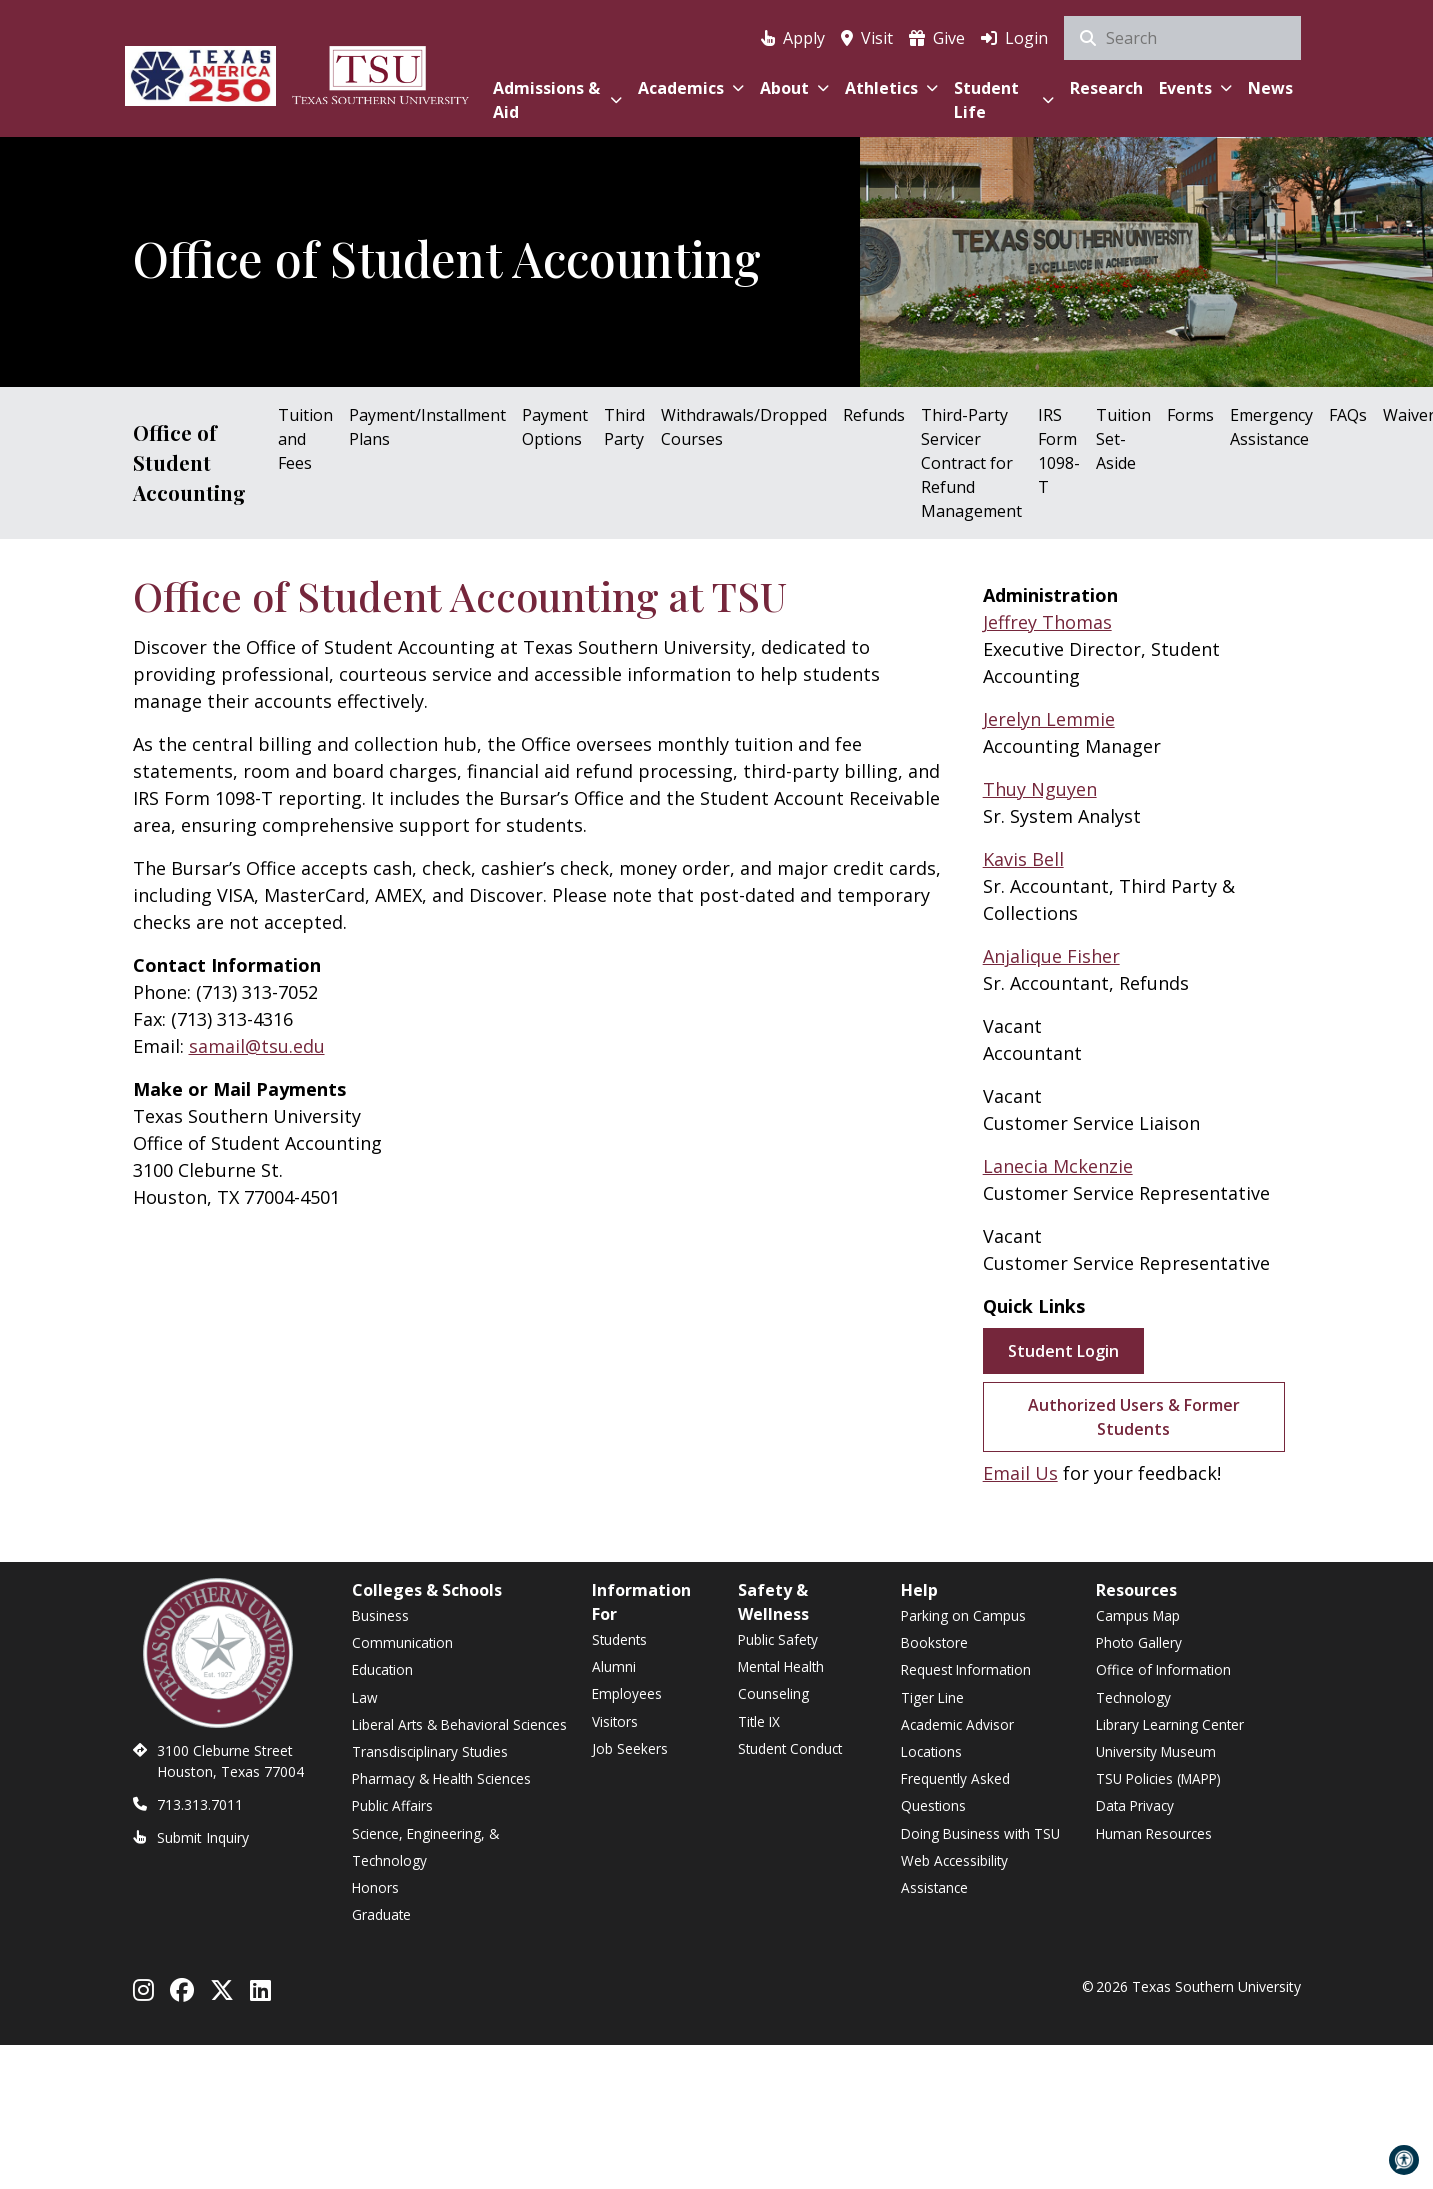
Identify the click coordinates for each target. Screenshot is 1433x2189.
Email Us (1020, 1473)
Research (1106, 88)
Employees (627, 1693)
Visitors (615, 1721)
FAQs (1348, 415)
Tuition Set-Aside (1123, 439)
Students (619, 1639)
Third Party (624, 427)
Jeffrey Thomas (1047, 622)
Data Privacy (1135, 1805)
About (794, 88)
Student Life (1003, 100)
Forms (1190, 415)
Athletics (891, 88)
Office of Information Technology (1163, 1683)
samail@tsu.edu (257, 1046)
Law (365, 1697)
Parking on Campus (963, 1615)
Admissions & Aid (557, 100)
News (1270, 88)
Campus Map (1138, 1615)
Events (1195, 88)
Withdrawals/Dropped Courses (744, 427)
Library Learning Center (1170, 1724)
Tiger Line (932, 1697)
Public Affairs (392, 1805)
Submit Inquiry (203, 1837)
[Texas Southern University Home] (380, 72)
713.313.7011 (200, 1804)
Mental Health (781, 1666)
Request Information (966, 1669)
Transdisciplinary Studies (430, 1751)
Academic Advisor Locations (957, 1738)
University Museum (1156, 1751)
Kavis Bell (1023, 859)
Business (380, 1615)
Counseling (773, 1693)
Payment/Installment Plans (427, 427)
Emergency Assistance (1271, 427)
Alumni (614, 1666)
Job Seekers (630, 1748)
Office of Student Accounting (189, 462)
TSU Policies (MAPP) (1158, 1778)
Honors (375, 1887)
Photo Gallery (1139, 1642)
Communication (402, 1642)
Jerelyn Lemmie (1049, 719)
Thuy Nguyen (1040, 789)
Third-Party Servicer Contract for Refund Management (971, 463)
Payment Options (555, 427)
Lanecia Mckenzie (1058, 1166)
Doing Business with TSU (980, 1833)
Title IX (759, 1721)
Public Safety (778, 1639)
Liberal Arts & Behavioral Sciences (459, 1724)
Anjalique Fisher (1051, 956)
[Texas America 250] (201, 72)
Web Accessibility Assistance (954, 1874)
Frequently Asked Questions (955, 1792)
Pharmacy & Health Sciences (441, 1778)
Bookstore (934, 1642)
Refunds (874, 415)
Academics (691, 88)
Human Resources (1154, 1833)
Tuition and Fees (305, 439)
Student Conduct (790, 1748)
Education (382, 1669)
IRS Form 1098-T (1059, 451)
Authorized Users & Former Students (1134, 1417)
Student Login (1063, 1351)
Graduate (381, 1914)
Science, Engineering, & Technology (425, 1847)
